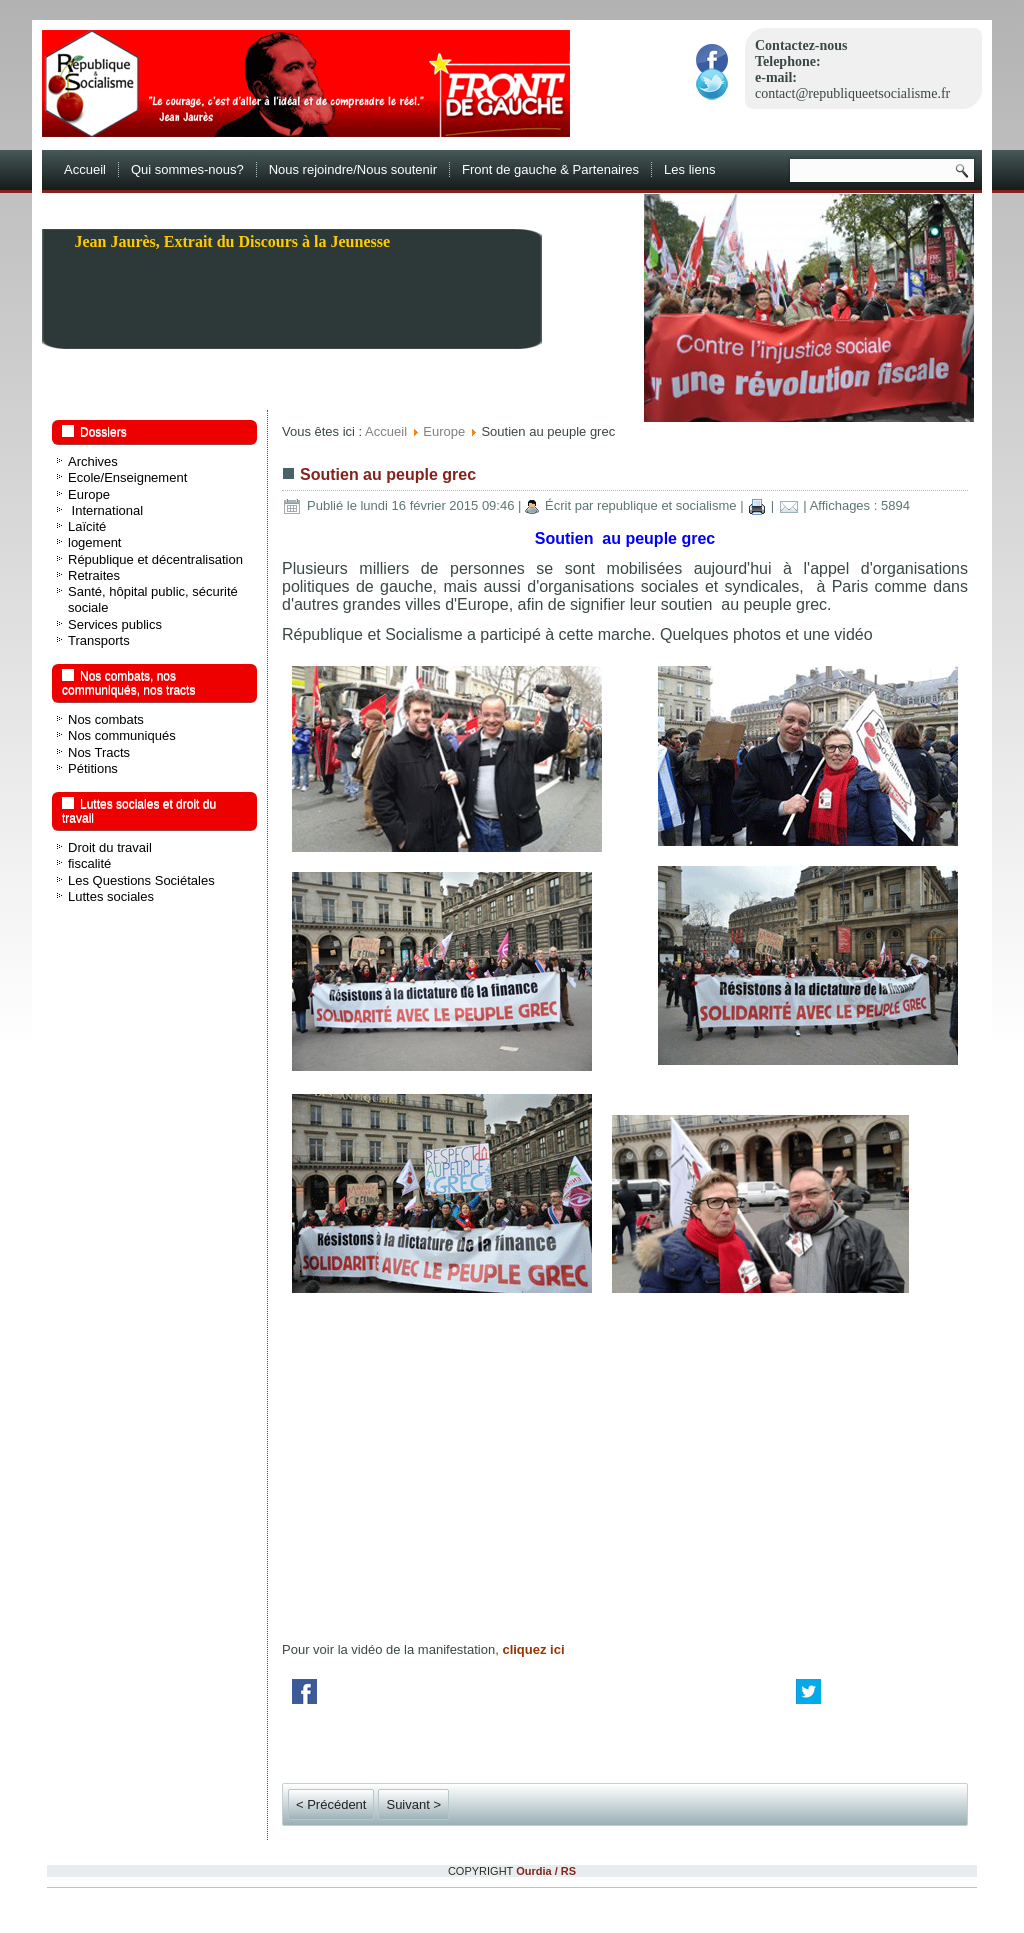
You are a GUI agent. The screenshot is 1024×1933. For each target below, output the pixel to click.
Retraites (94, 575)
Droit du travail (110, 847)
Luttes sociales (111, 896)
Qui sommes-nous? (187, 169)
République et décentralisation (155, 559)
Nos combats (106, 719)
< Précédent (331, 1804)
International (105, 510)
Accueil (85, 169)
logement (94, 542)
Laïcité (87, 526)
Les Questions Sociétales (141, 880)
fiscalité (89, 863)
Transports (99, 640)
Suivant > (413, 1804)
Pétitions (93, 768)
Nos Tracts (99, 752)
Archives (93, 461)
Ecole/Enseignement (127, 477)
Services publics (115, 624)
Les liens (689, 169)
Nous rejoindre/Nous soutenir (353, 169)
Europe (89, 494)
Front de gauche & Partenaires (550, 169)
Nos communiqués (122, 735)
